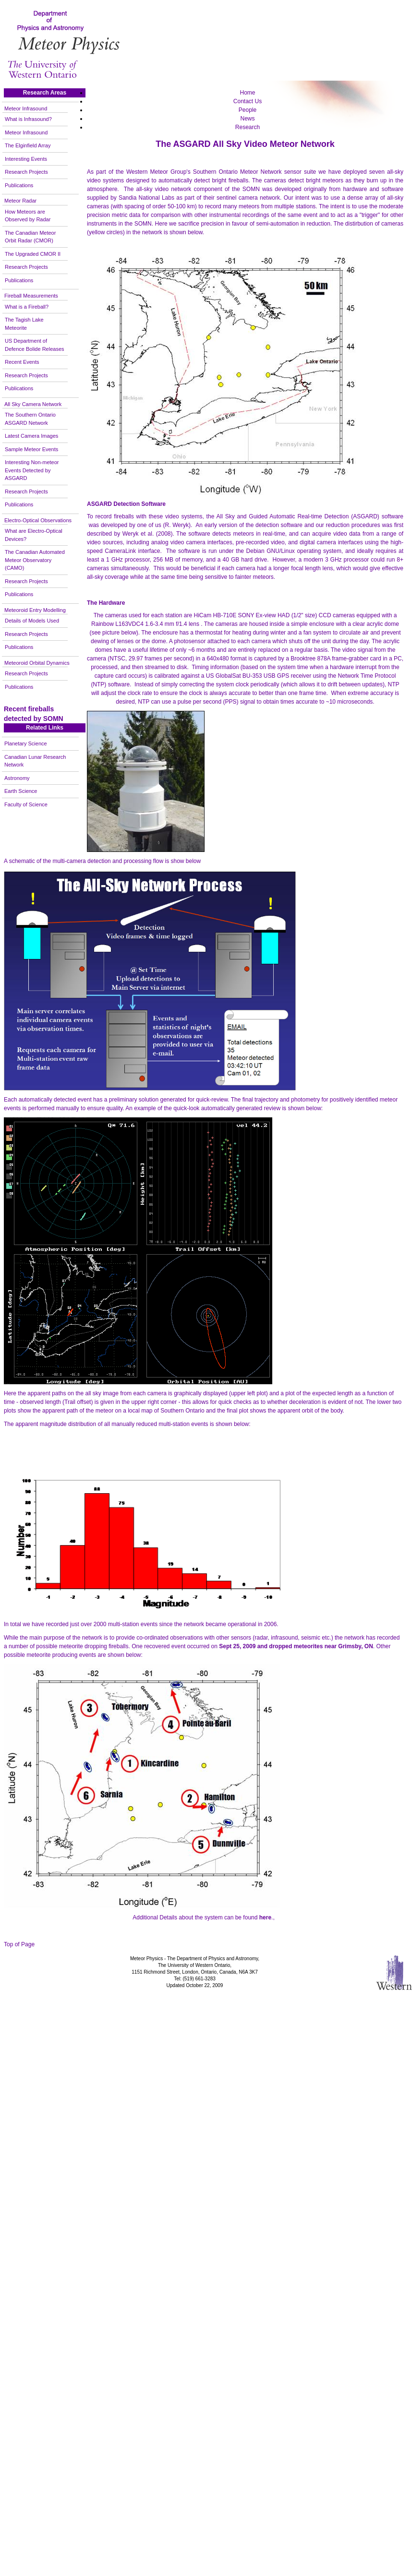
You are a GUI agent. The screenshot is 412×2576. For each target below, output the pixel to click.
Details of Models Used (32, 620)
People (247, 110)
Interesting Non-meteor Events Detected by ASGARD (32, 470)
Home (247, 92)
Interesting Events (26, 159)
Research (247, 127)
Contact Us (247, 101)
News (247, 118)
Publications (19, 185)
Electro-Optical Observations (38, 520)
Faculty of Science (26, 804)
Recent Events (22, 362)
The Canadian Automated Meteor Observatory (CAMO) (35, 560)
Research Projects (26, 172)
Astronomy (17, 778)
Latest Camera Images (31, 436)
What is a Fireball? (26, 307)
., (267, 1917)
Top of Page (19, 1944)
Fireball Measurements (31, 296)
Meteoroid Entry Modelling (35, 610)
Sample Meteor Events (31, 449)
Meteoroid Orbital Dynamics (37, 663)
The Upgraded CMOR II (33, 254)
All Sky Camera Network (32, 404)
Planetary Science (25, 743)
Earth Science (20, 791)
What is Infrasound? (28, 119)
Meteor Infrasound (25, 108)
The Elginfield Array (27, 145)
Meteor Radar (20, 201)
